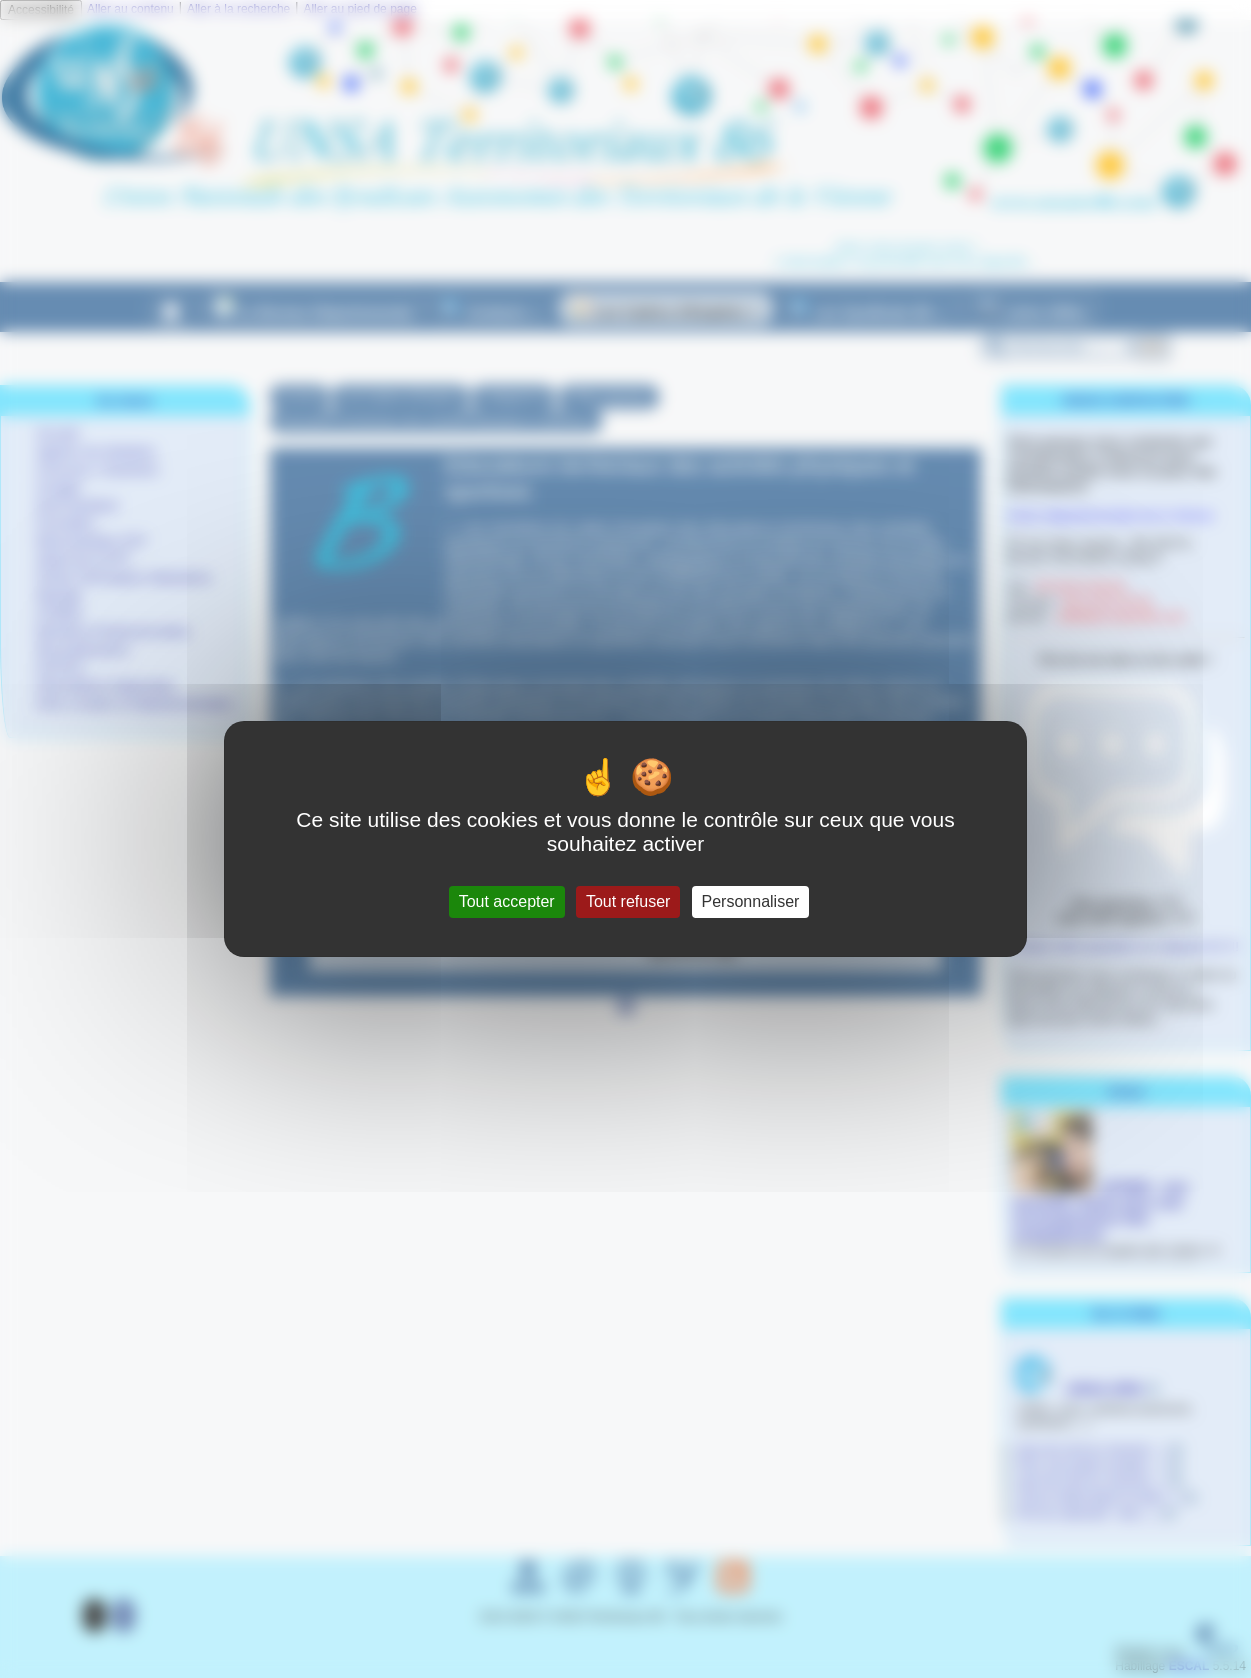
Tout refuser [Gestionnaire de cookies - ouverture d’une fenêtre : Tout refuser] (628, 901)
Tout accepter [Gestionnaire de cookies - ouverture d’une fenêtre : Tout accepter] (507, 901)
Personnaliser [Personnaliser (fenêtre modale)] (751, 901)
